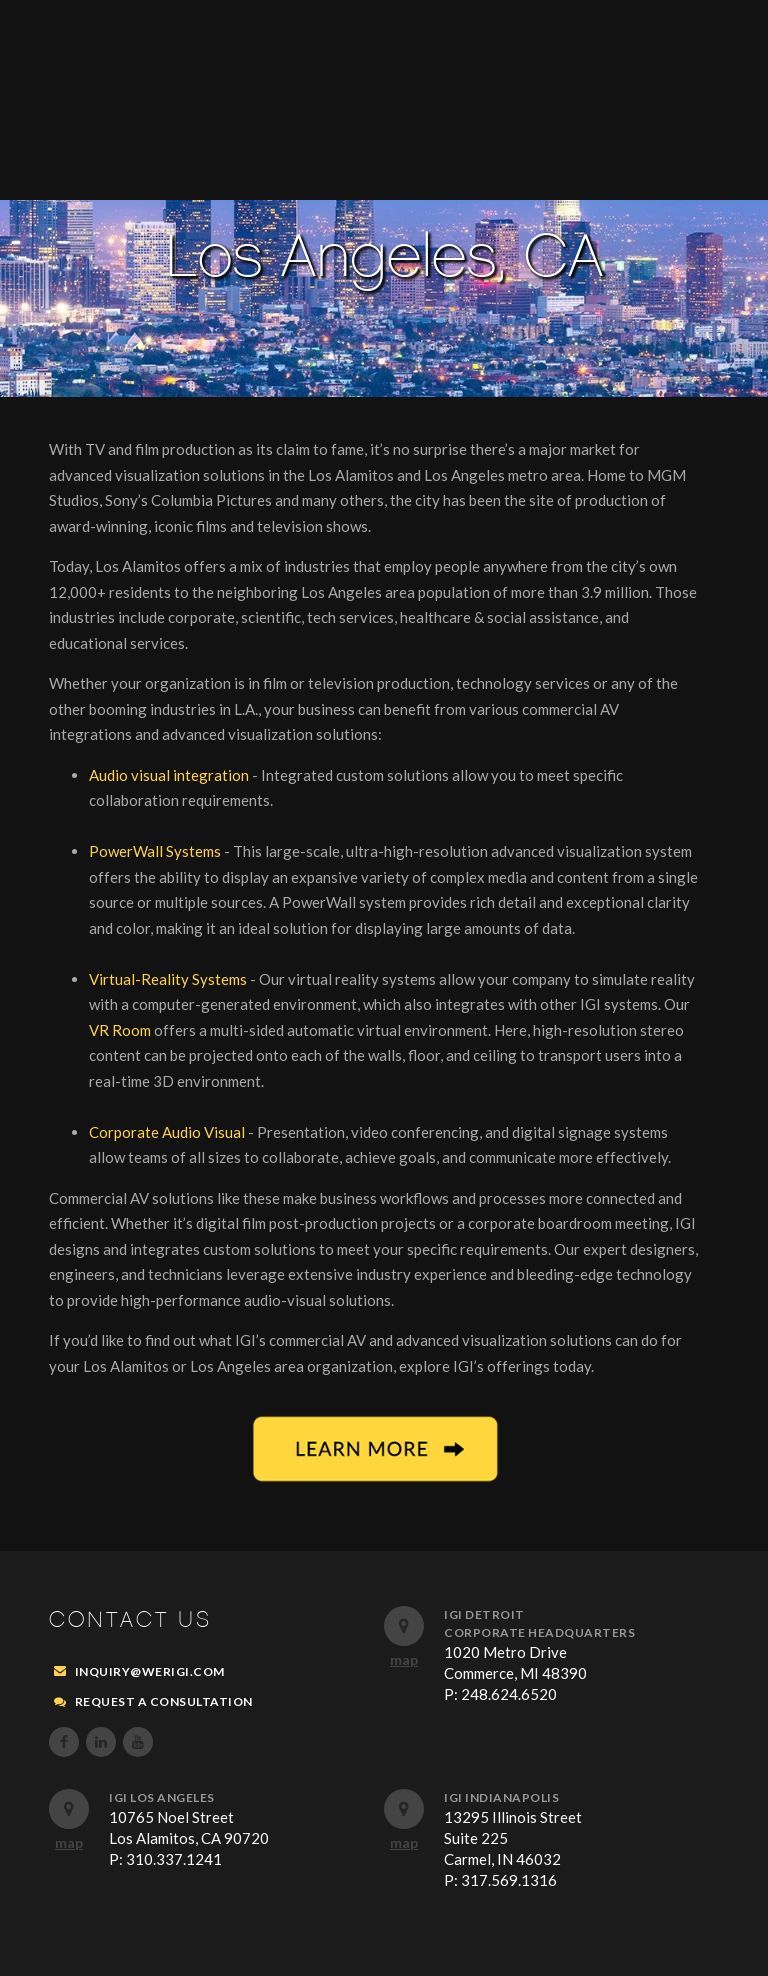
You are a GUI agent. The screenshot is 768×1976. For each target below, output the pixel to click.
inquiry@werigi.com (150, 1671)
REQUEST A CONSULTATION (164, 1701)
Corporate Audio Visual (168, 1132)
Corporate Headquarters (539, 1632)
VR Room (121, 1030)
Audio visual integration (170, 775)
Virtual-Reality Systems (169, 979)
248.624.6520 (509, 1694)
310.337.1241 (174, 1859)
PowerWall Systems (156, 851)
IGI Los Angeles (162, 1797)
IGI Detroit (484, 1614)
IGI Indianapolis (501, 1797)
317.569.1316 (509, 1880)
